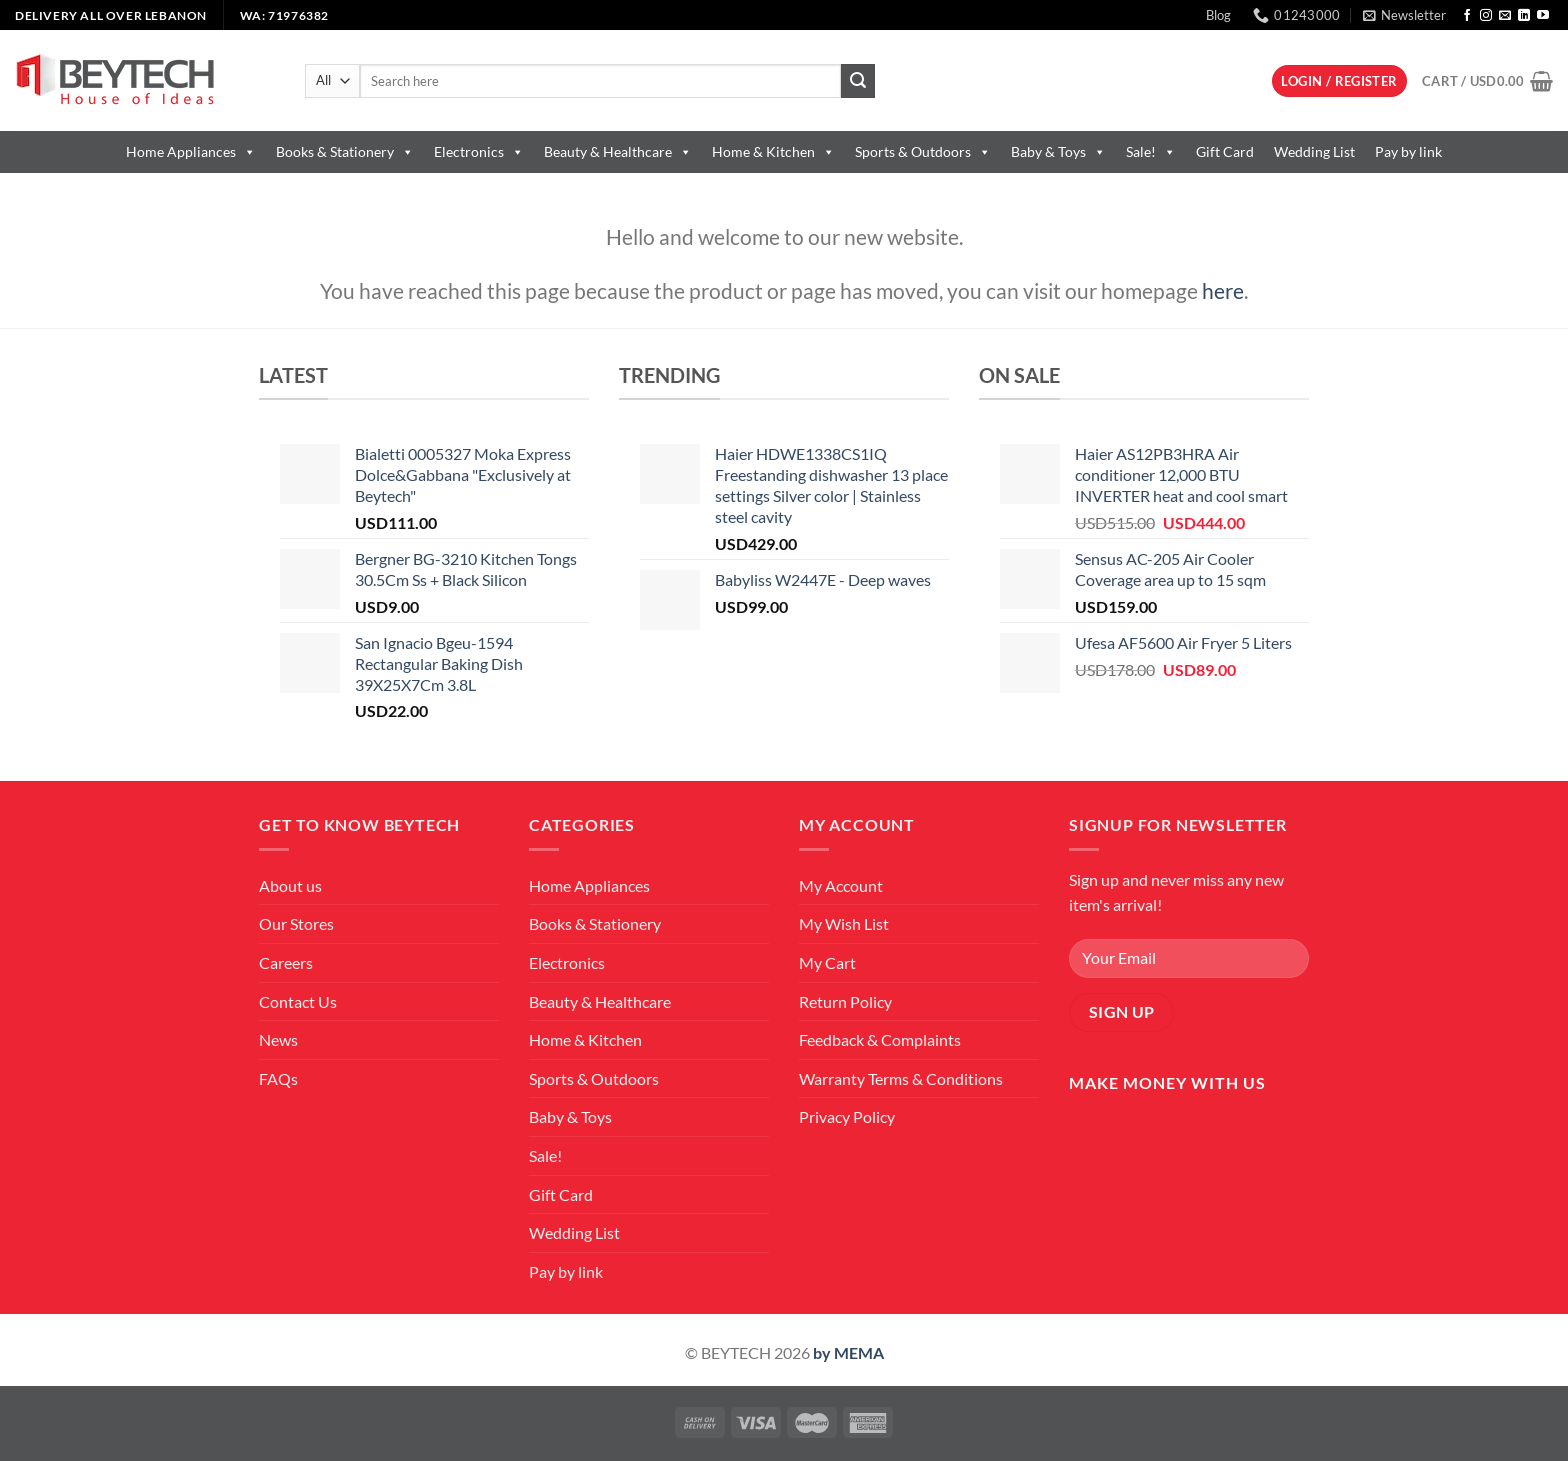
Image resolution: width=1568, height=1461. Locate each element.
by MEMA (848, 1352)
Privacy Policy (847, 1116)
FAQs (278, 1078)
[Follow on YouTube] (1543, 16)
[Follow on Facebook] (1467, 16)
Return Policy (845, 1001)
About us (290, 885)
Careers (286, 962)
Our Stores (296, 923)
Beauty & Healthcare (618, 151)
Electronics (479, 151)
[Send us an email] (1505, 16)
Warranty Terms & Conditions (901, 1078)
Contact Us (298, 1001)
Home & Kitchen (773, 151)
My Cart (827, 962)
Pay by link (1408, 151)
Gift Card (1225, 151)
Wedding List (1314, 151)
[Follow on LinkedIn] (1524, 16)
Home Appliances (191, 151)
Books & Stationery (345, 151)
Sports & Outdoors (923, 151)
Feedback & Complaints (880, 1039)
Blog (1218, 15)
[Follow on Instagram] (1486, 16)
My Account (841, 885)
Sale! (1151, 151)
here (1223, 290)
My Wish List (844, 923)
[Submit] (858, 81)
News (278, 1039)
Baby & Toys (1058, 151)
